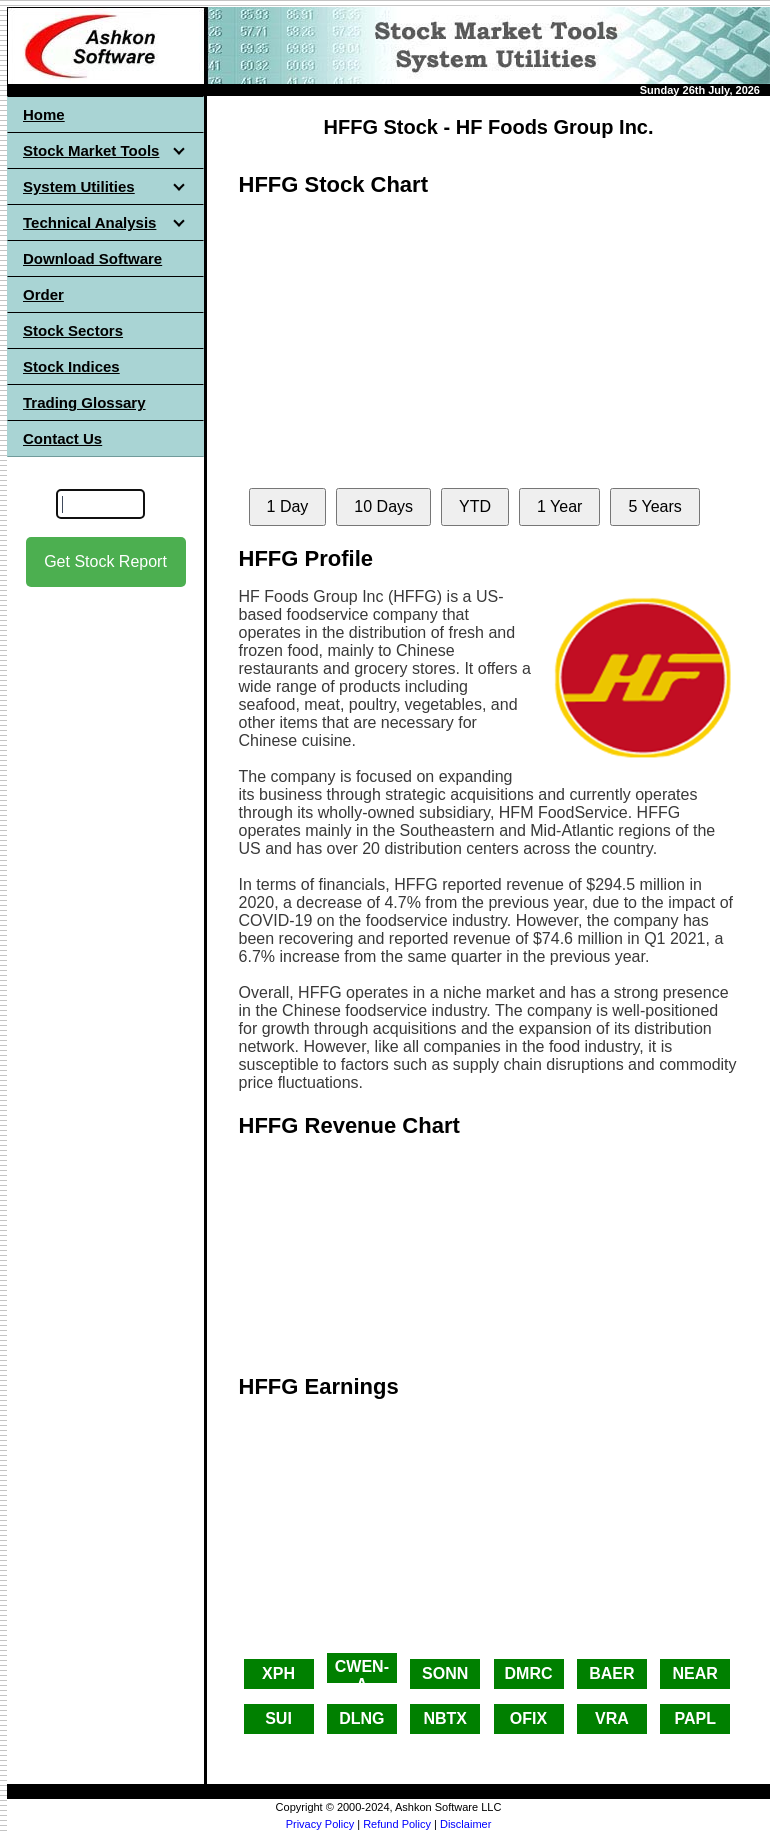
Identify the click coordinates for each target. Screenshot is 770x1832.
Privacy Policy (320, 1824)
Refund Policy (397, 1824)
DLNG (361, 1718)
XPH (278, 1673)
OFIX (528, 1718)
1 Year (559, 506)
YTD (475, 506)
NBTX (445, 1718)
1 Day (288, 506)
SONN (445, 1673)
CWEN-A (362, 1670)
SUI (278, 1718)
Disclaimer (465, 1824)
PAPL (694, 1718)
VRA (612, 1718)
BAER (611, 1673)
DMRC (529, 1673)
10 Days (383, 506)
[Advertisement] (106, 901)
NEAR (695, 1673)
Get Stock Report (105, 561)
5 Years (654, 506)
